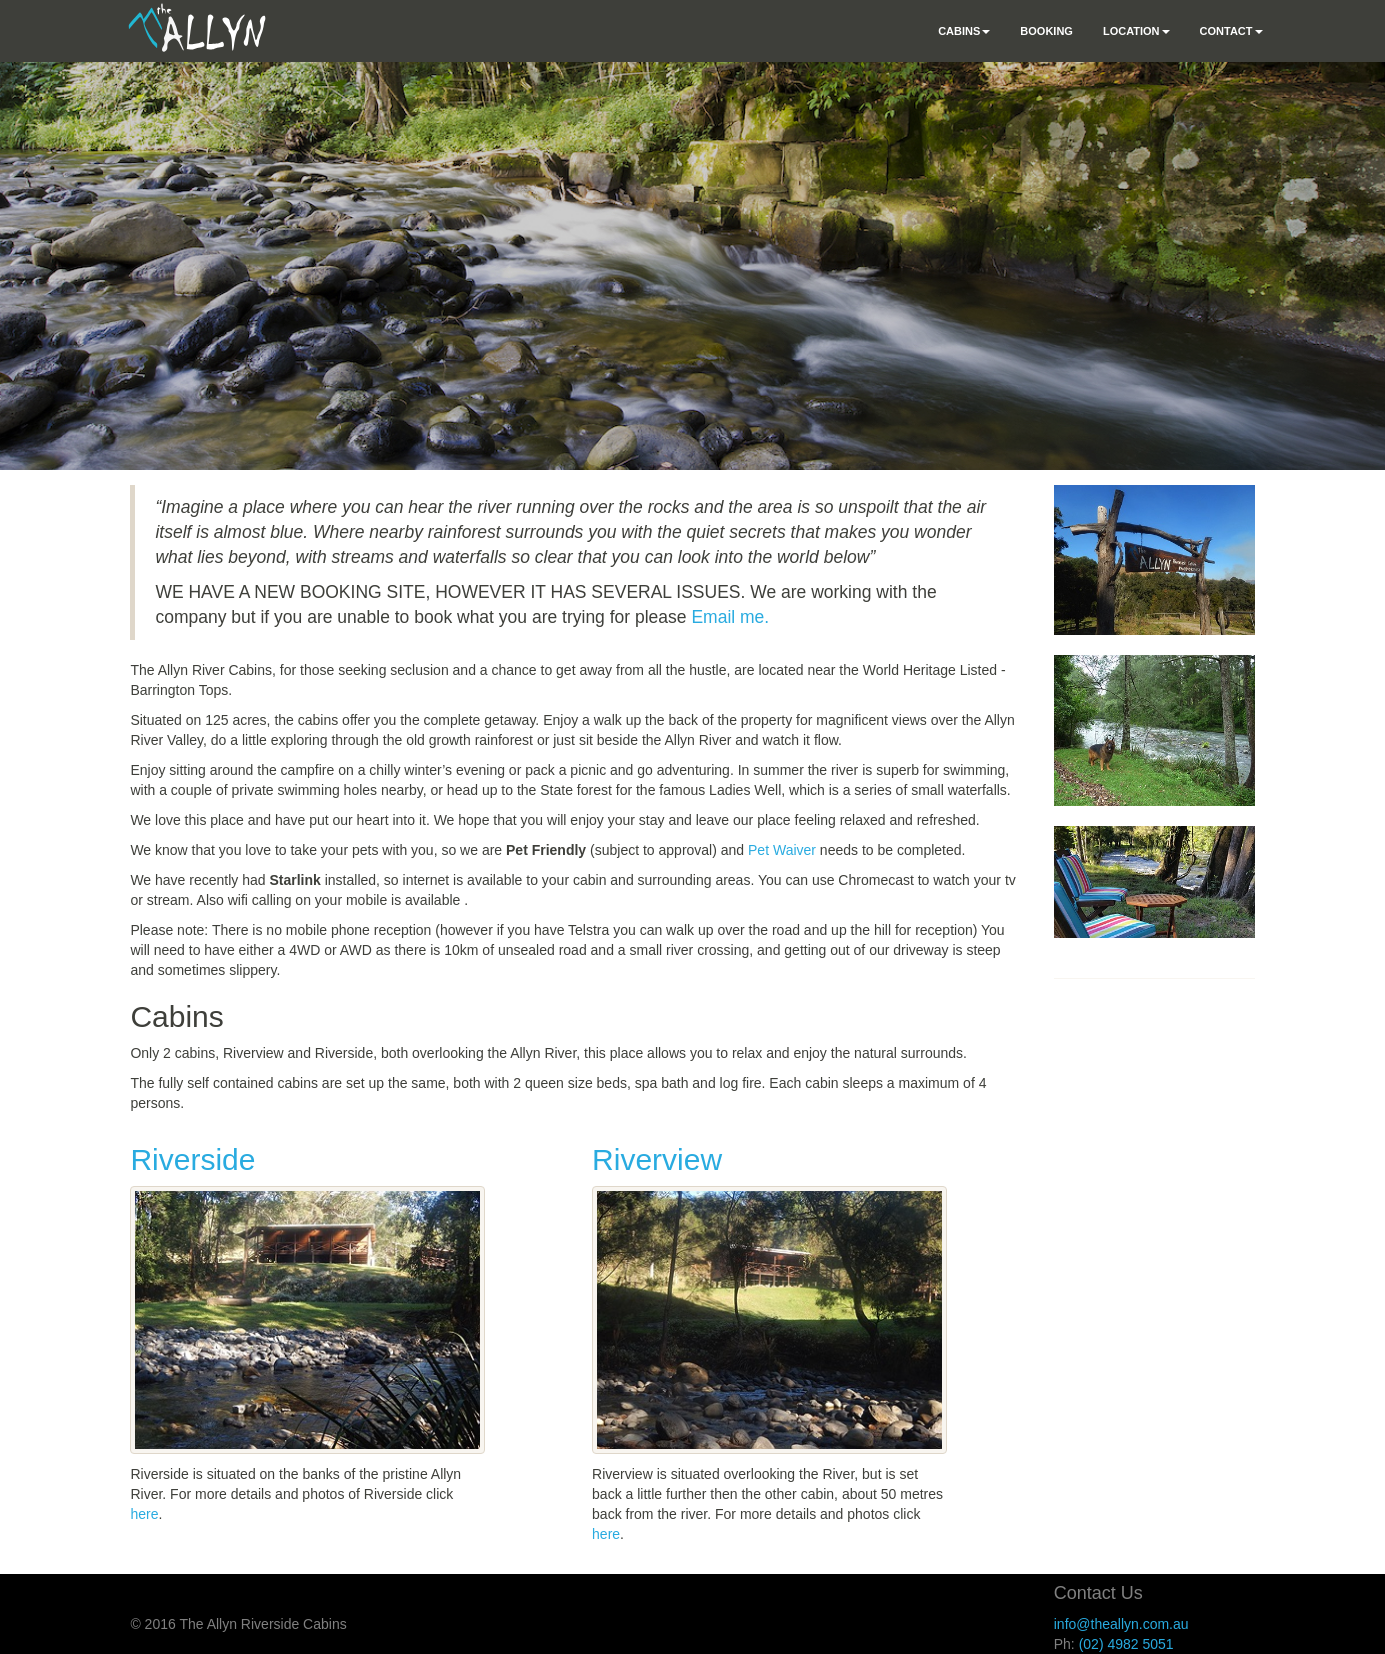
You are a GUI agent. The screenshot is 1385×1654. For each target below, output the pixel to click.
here (144, 1514)
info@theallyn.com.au (1121, 1624)
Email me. (730, 617)
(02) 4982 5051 (1126, 1644)
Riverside (192, 1159)
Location (1136, 31)
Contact (1231, 31)
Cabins (964, 31)
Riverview (657, 1159)
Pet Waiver (782, 850)
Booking (1046, 31)
